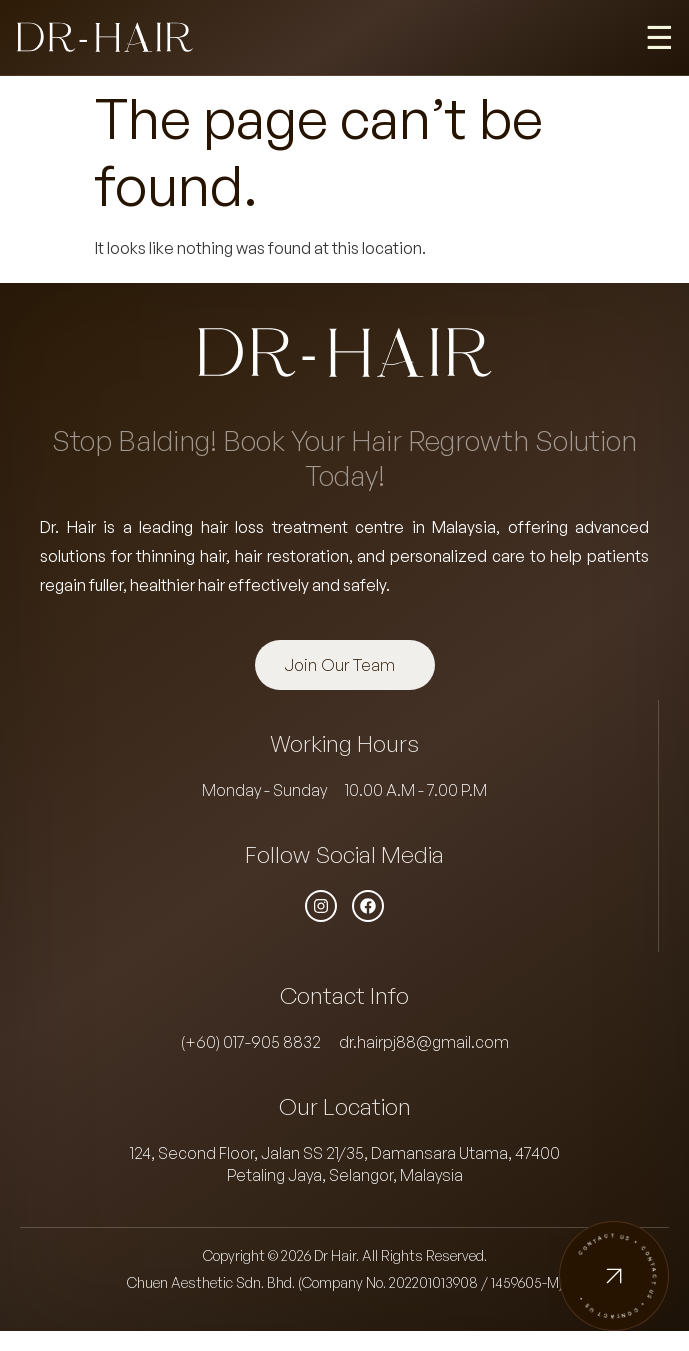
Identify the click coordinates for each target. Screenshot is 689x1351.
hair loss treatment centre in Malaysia (349, 527)
